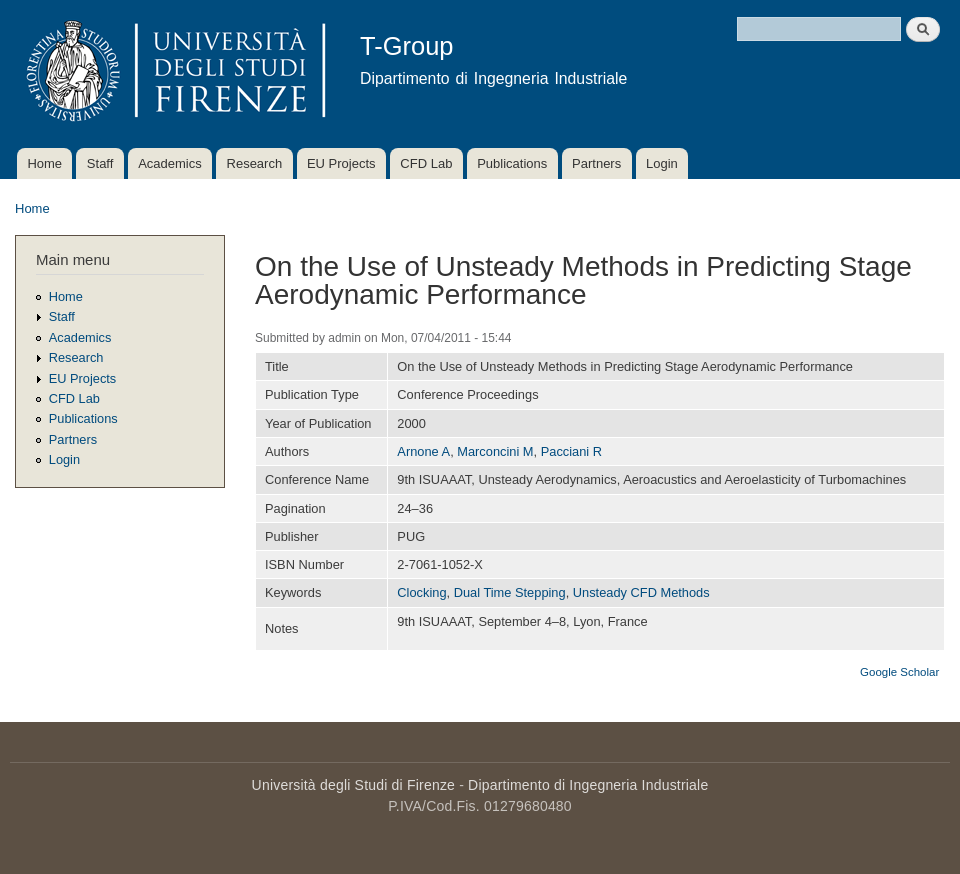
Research (255, 163)
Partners (596, 163)
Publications (512, 163)
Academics (170, 163)
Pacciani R (571, 451)
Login (662, 163)
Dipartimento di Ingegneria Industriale (588, 785)
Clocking (421, 592)
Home (44, 163)
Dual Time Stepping (510, 592)
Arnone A (423, 451)
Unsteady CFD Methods (641, 592)
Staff (100, 163)
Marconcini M (495, 451)
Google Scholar (899, 672)
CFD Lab (426, 163)
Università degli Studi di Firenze (353, 785)
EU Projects (341, 163)
